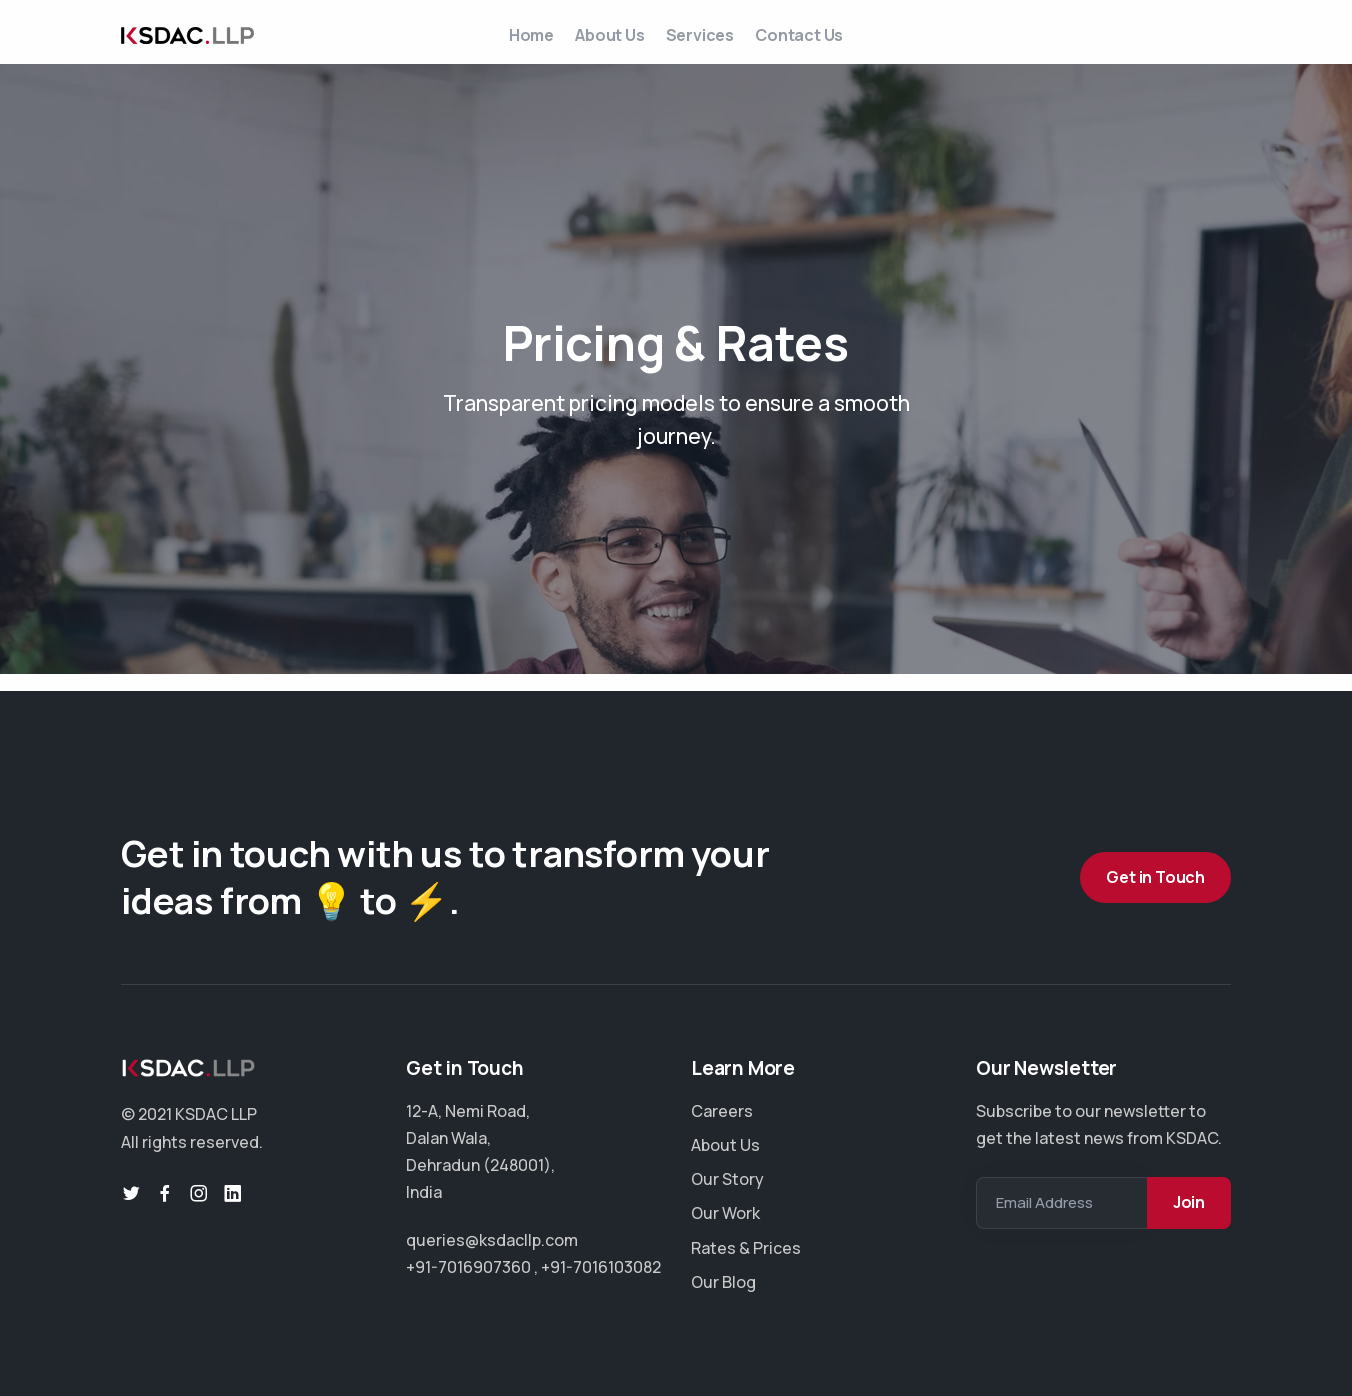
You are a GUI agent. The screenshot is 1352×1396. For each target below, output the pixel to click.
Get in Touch (1155, 877)
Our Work (725, 1214)
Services (709, 43)
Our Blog (723, 1282)
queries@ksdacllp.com (492, 1240)
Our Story (727, 1179)
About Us (600, 43)
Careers (722, 1111)
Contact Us (828, 43)
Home (502, 43)
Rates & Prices (746, 1248)
